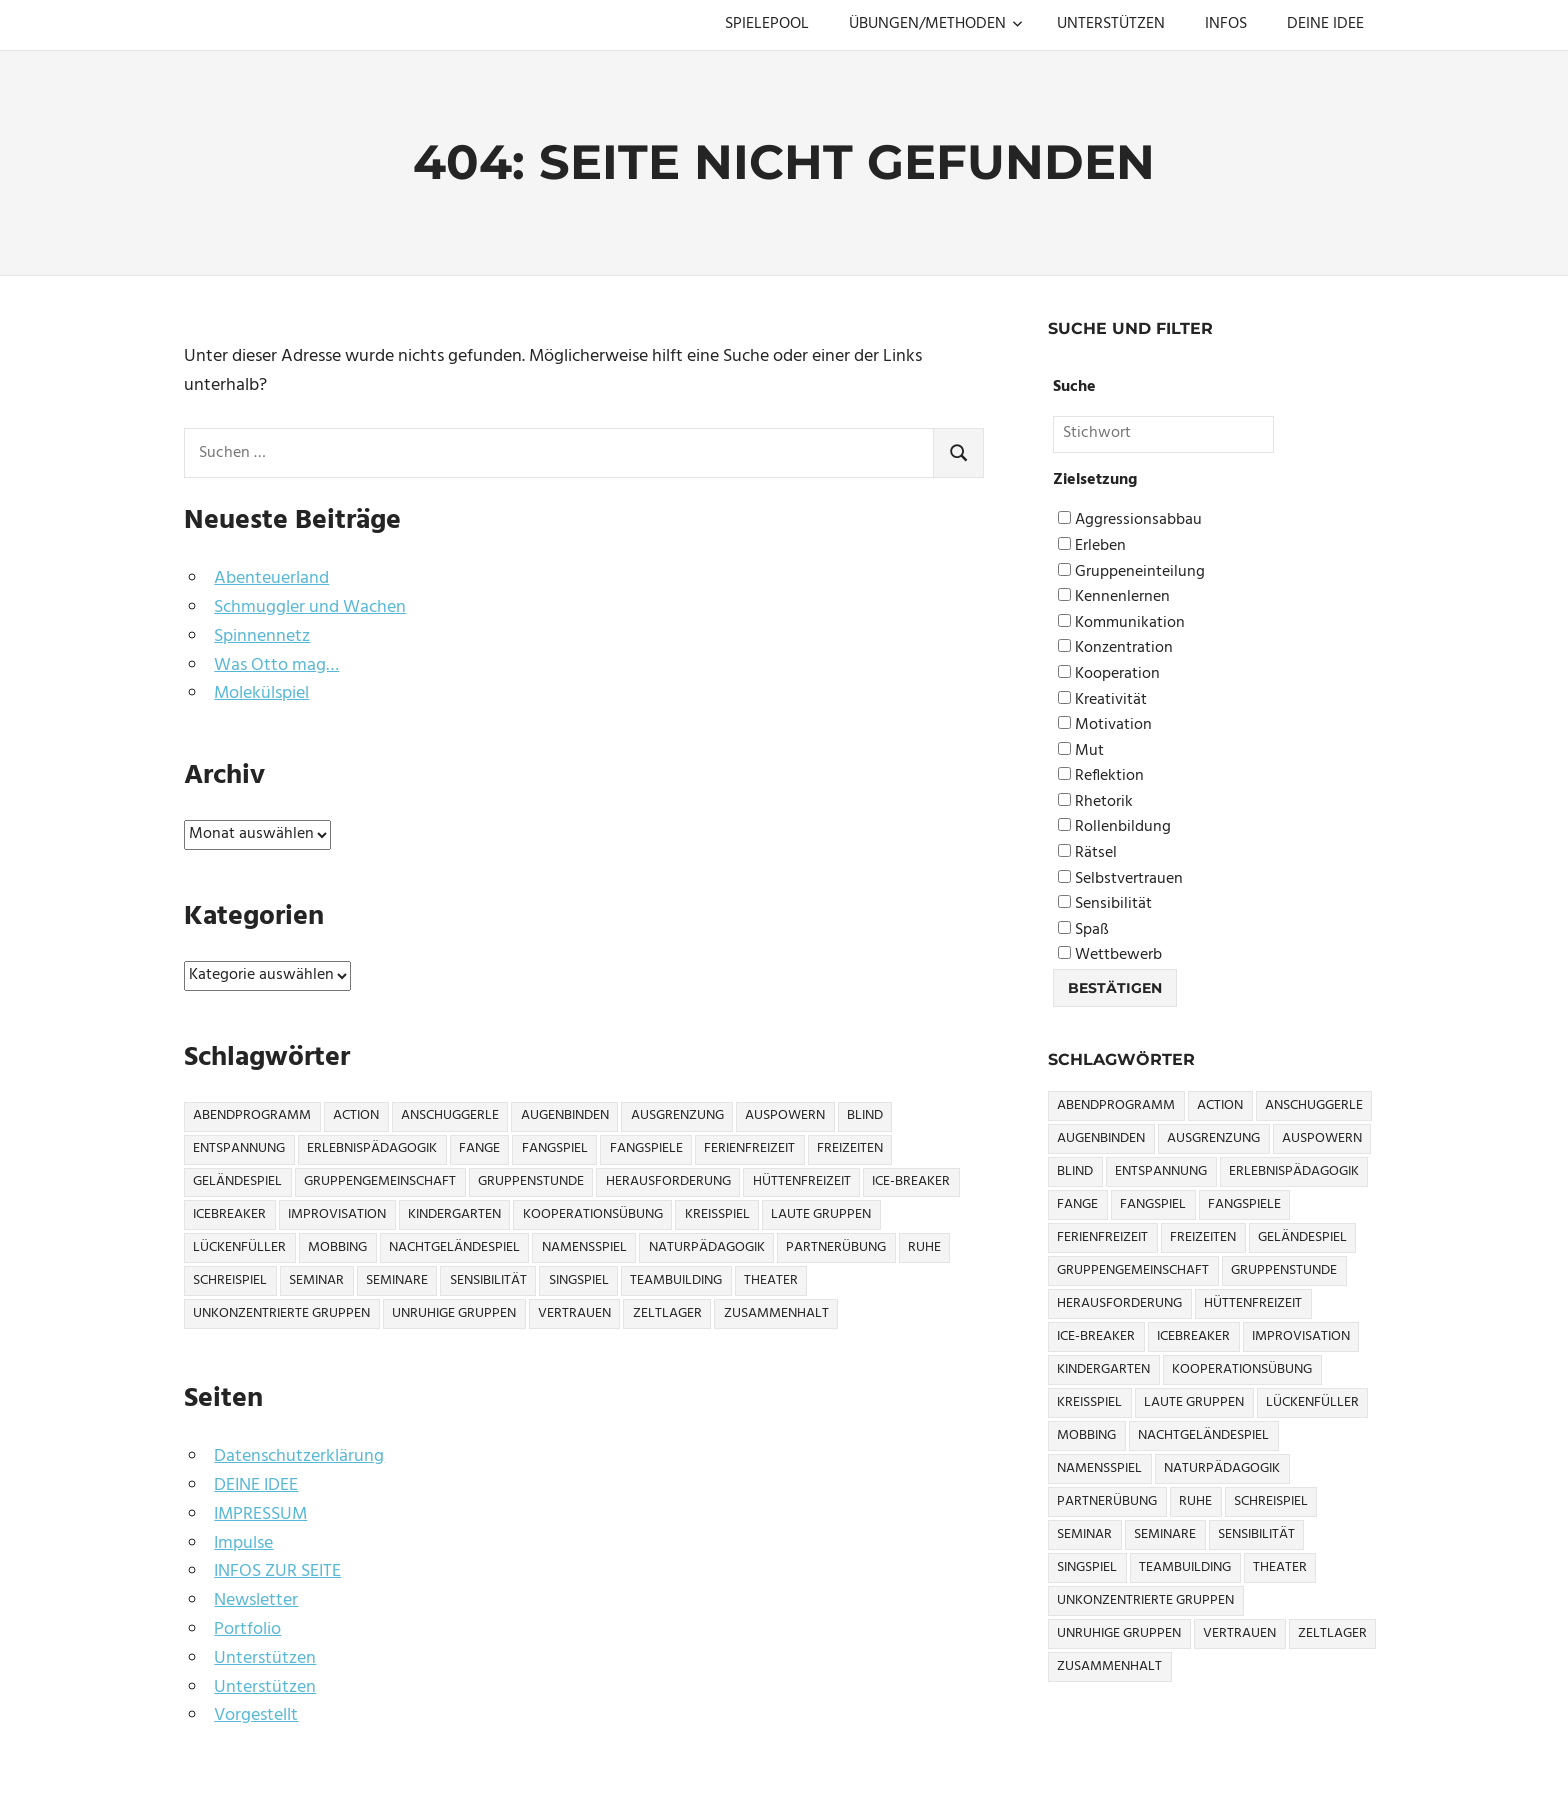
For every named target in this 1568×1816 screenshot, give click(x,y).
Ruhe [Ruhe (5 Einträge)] (924, 1247)
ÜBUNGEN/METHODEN (936, 24)
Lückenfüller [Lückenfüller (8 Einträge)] (239, 1247)
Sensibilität (1105, 904)
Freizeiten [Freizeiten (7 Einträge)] (850, 1148)
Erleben (1092, 546)
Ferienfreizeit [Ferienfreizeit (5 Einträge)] (749, 1148)
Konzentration (1115, 648)
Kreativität (1102, 700)
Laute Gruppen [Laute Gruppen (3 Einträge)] (821, 1214)
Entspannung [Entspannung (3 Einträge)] (239, 1148)
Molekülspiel (261, 693)
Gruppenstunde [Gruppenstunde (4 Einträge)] (531, 1181)
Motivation (1105, 725)
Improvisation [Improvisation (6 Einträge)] (337, 1214)
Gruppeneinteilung (1131, 572)
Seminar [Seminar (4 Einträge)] (316, 1280)
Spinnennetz (262, 636)
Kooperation (1109, 674)
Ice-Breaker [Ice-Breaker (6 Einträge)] (911, 1181)
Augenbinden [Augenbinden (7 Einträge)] (565, 1115)
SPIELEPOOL (767, 24)
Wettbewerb (1110, 955)
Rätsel (1087, 853)
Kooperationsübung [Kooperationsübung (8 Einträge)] (593, 1214)
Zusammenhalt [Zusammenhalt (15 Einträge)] (776, 1313)
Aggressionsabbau (1130, 520)
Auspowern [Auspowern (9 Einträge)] (785, 1115)
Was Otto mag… (276, 665)
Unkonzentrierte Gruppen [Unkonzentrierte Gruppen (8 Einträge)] (281, 1313)
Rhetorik (1095, 802)
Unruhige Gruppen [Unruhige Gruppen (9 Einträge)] (454, 1313)
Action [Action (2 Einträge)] (356, 1115)
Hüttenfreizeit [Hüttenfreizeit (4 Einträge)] (802, 1181)
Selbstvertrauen (1120, 879)
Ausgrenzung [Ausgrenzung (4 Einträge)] (677, 1115)
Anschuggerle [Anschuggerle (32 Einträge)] (450, 1115)
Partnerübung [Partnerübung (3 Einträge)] (836, 1247)
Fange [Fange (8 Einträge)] (479, 1148)
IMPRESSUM (260, 1514)
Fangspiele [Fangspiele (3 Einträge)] (646, 1148)
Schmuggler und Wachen (310, 607)
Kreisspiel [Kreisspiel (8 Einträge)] (717, 1214)
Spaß (1083, 930)
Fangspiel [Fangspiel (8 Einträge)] (555, 1148)
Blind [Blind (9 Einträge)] (865, 1115)
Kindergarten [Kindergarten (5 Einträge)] (454, 1214)
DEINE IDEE (1325, 24)
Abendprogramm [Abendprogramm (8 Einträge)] (252, 1115)
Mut (1081, 751)
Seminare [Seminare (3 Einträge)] (397, 1280)
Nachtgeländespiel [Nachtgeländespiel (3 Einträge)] (454, 1247)
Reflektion (1101, 776)
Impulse (243, 1543)
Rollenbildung (1114, 827)
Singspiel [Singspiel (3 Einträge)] (579, 1280)
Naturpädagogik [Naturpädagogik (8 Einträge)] (707, 1247)
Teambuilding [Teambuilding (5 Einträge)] (676, 1280)
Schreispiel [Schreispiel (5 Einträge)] (230, 1280)
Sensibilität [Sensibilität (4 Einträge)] (488, 1280)
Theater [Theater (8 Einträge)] (771, 1280)
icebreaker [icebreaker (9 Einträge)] (229, 1214)
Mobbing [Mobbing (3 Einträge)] (337, 1247)
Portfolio (247, 1629)
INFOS (1226, 24)
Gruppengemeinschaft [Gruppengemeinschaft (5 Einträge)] (380, 1181)
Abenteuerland (271, 578)
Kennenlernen (1114, 597)
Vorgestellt (256, 1715)
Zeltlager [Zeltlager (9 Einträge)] (667, 1313)
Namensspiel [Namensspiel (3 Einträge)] (584, 1247)
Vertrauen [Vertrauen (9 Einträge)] (574, 1313)
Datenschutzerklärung (299, 1456)
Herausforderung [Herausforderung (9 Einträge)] (668, 1181)
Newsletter (256, 1600)
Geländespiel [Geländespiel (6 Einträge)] (237, 1181)
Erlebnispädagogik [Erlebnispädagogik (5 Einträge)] (372, 1148)
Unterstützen (265, 1658)
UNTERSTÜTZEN (1111, 24)
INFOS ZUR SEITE (277, 1571)
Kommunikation (1121, 623)
